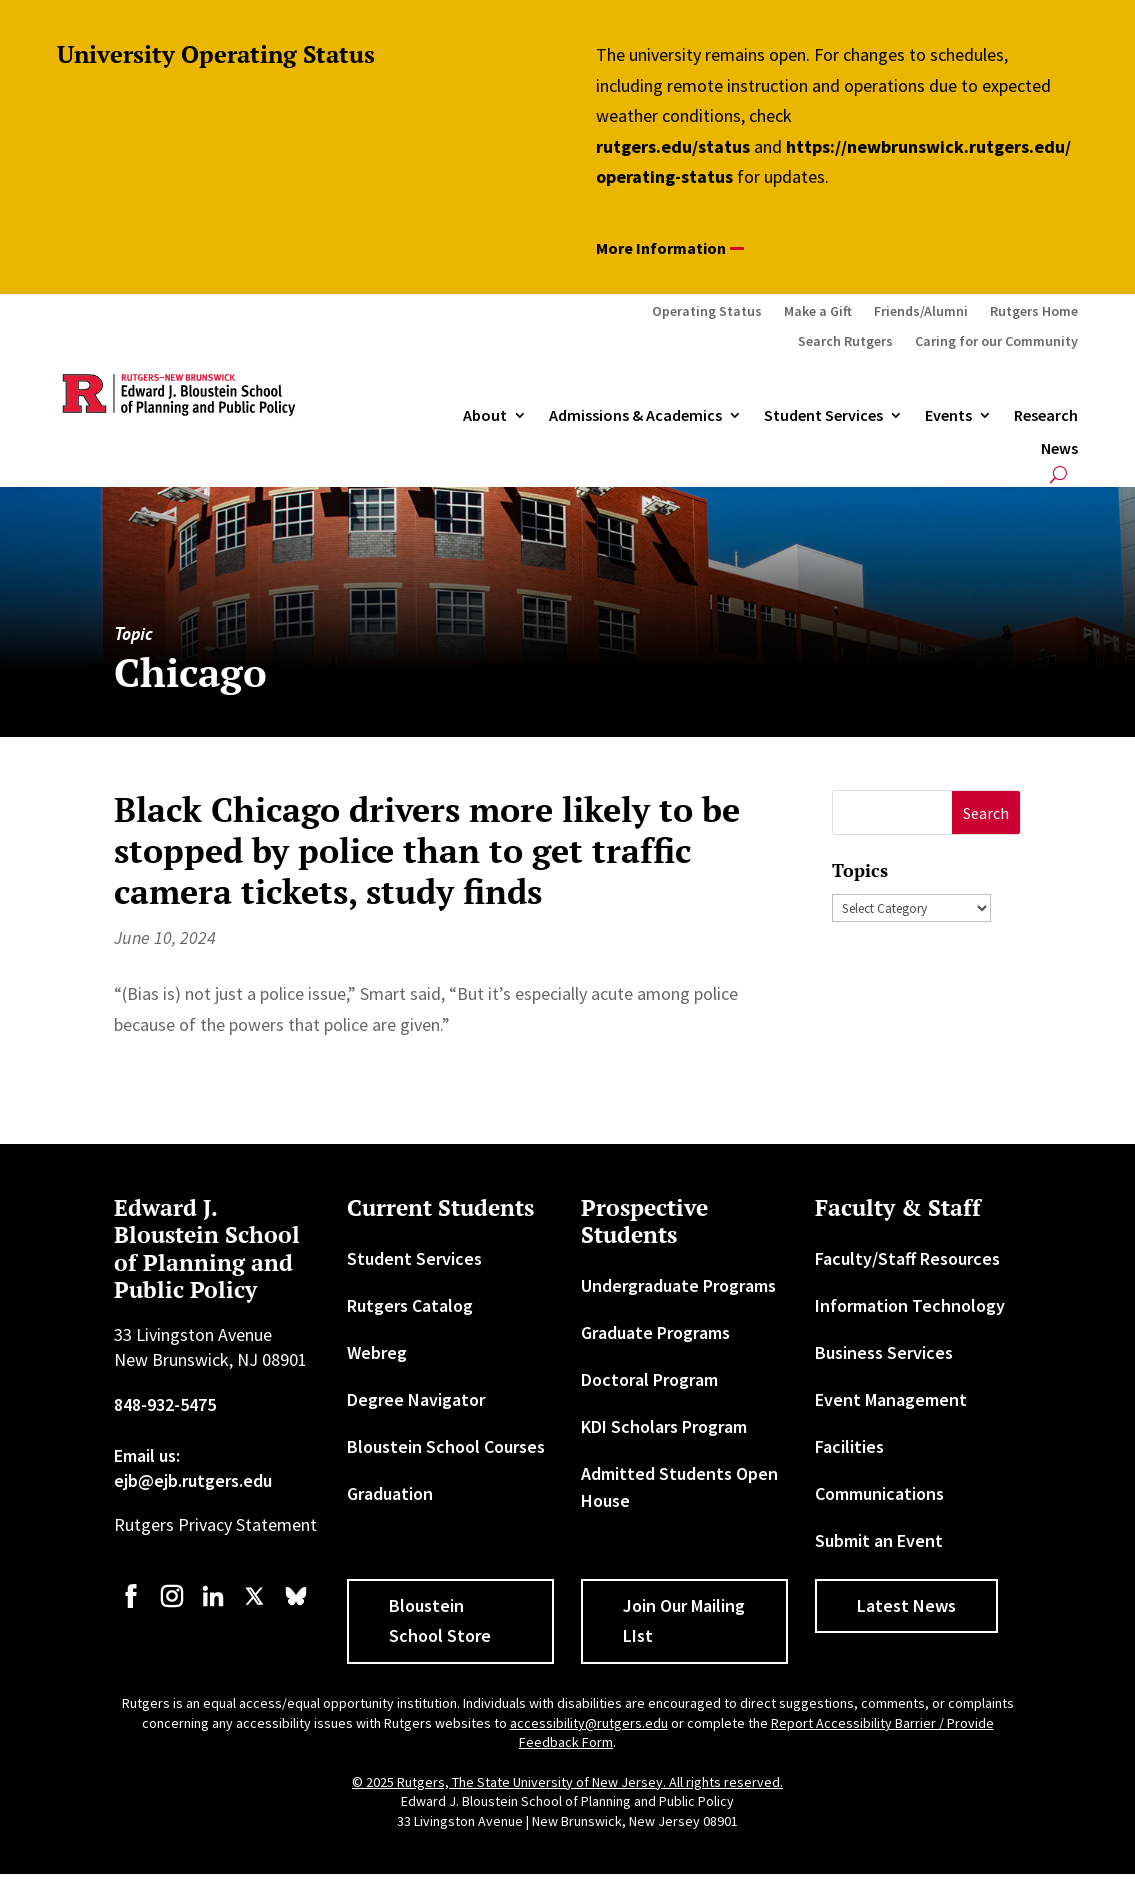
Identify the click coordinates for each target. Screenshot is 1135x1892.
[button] (986, 812)
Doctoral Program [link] (649, 1379)
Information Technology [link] (910, 1305)
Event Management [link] (891, 1399)
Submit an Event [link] (879, 1540)
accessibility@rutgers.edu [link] (589, 1723)
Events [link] (948, 416)
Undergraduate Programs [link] (678, 1285)
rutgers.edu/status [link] (673, 146)
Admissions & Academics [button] (635, 416)
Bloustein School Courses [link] (446, 1446)
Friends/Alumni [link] (921, 312)
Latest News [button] (906, 1605)
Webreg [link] (377, 1352)
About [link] (485, 416)
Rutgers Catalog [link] (410, 1305)
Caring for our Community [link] (996, 342)
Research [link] (1046, 416)
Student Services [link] (823, 416)
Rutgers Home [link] (1034, 312)
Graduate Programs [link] (655, 1332)
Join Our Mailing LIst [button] (684, 1621)
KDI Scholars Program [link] (664, 1426)
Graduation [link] (390, 1493)
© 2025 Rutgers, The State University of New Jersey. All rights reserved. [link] (567, 1782)
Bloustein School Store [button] (440, 1621)
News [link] (1059, 449)
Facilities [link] (849, 1446)
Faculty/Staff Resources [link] (907, 1258)
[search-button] (1058, 474)
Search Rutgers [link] (845, 342)
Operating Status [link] (707, 312)
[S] (892, 812)
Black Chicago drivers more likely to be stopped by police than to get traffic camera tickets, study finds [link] (427, 850)
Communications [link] (879, 1493)
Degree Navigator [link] (416, 1399)
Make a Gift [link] (818, 312)
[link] (131, 1605)
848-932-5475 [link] (165, 1404)
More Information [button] (661, 248)
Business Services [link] (884, 1352)
